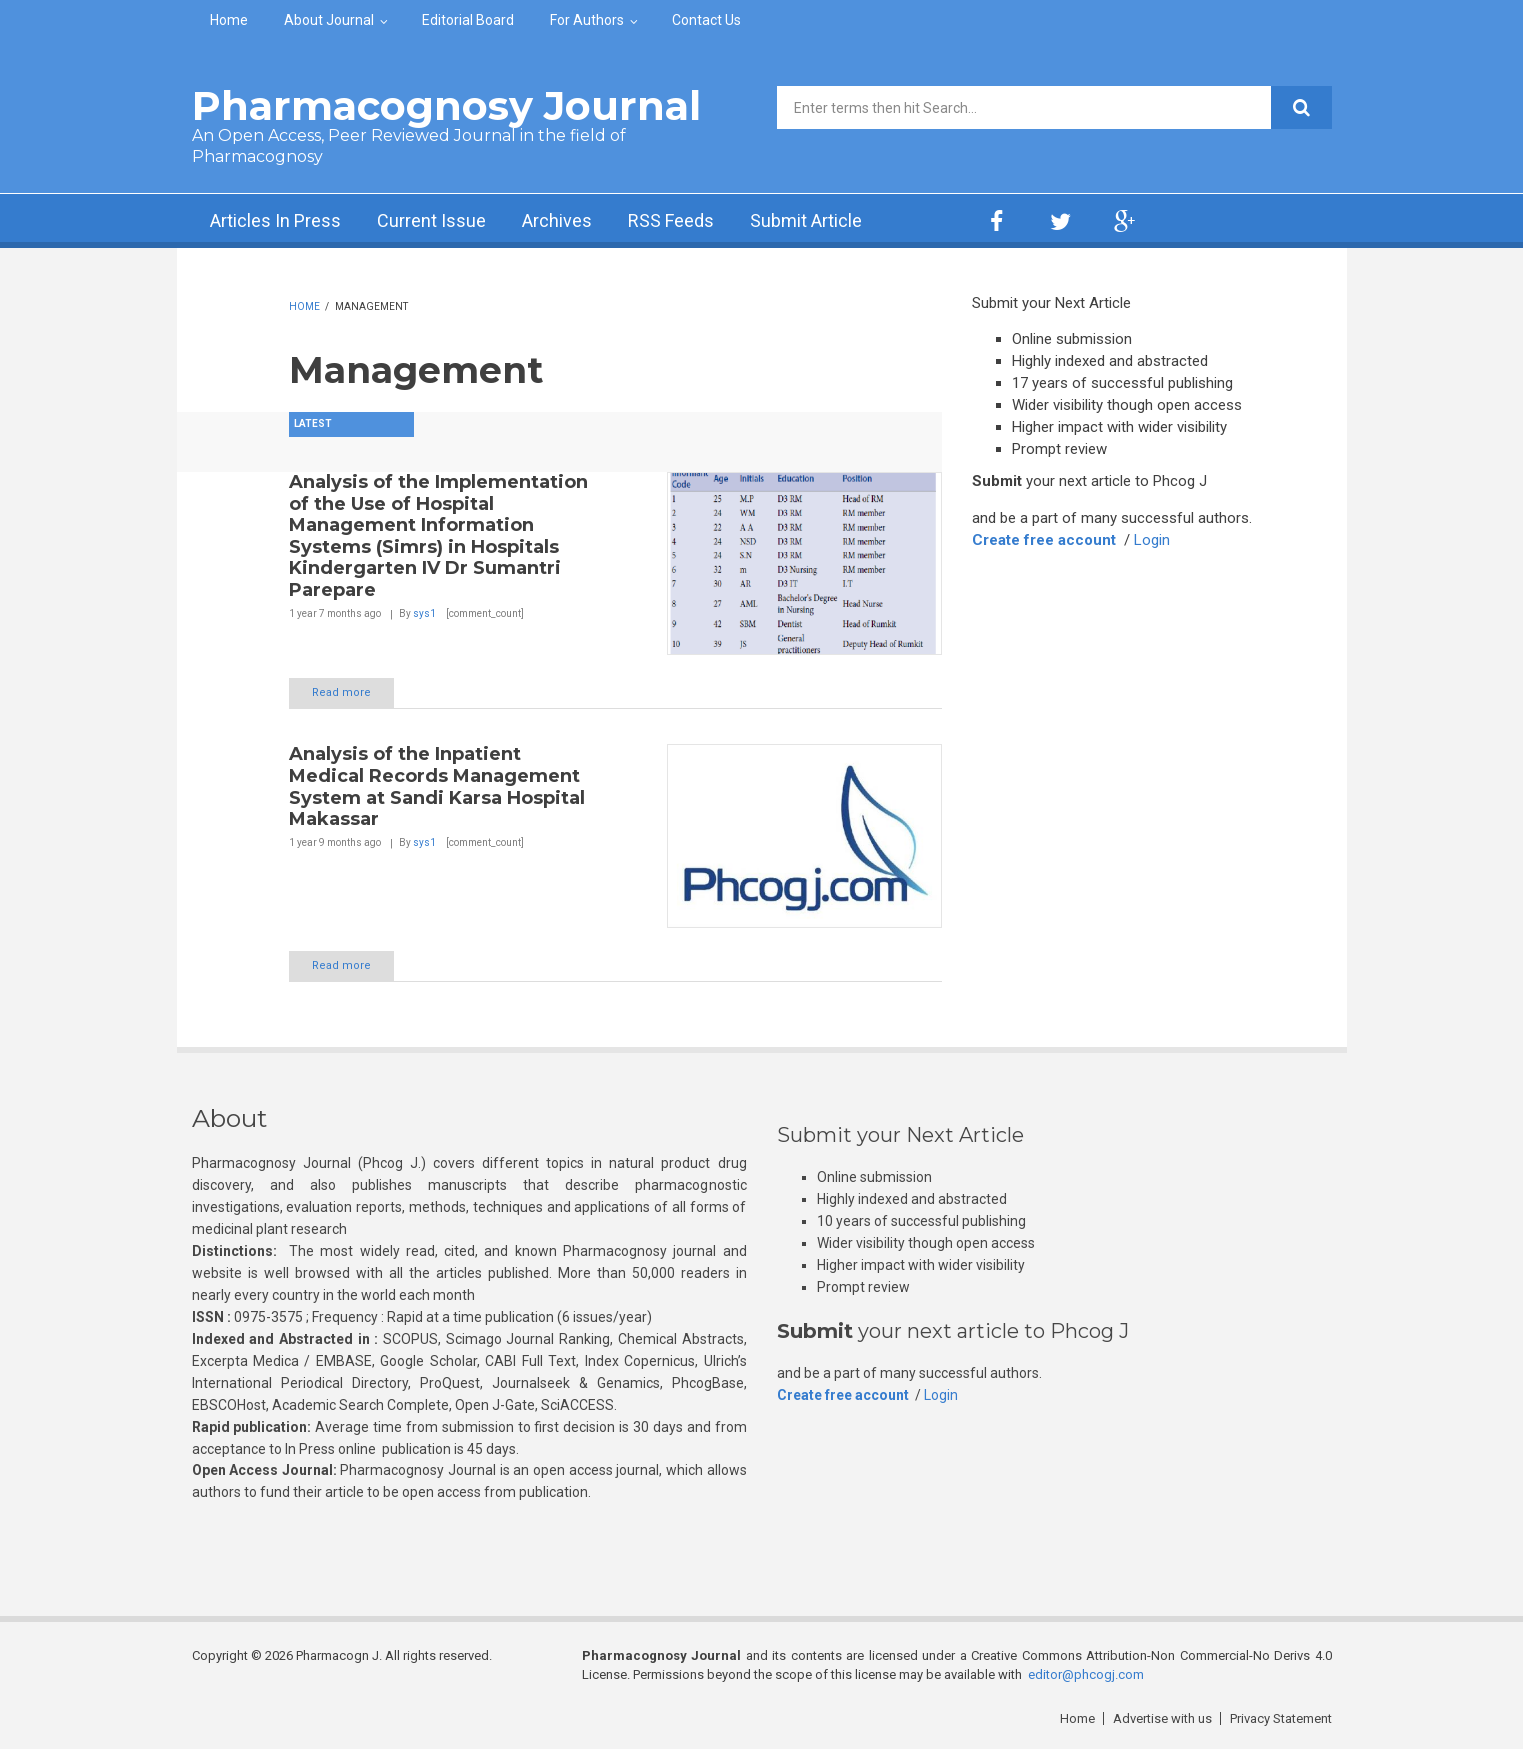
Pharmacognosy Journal (446, 105)
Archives (557, 220)
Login (1152, 540)
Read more (341, 692)
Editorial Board (468, 20)
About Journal (329, 20)
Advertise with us (1162, 1718)
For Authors (587, 20)
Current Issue (431, 220)
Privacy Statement (1281, 1718)
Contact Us (706, 20)
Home (229, 20)
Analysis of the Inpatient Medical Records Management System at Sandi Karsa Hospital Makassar (437, 786)
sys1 (424, 613)
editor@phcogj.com (1086, 1674)
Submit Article (806, 220)
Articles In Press (275, 220)
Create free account (1044, 540)
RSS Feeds (671, 220)
